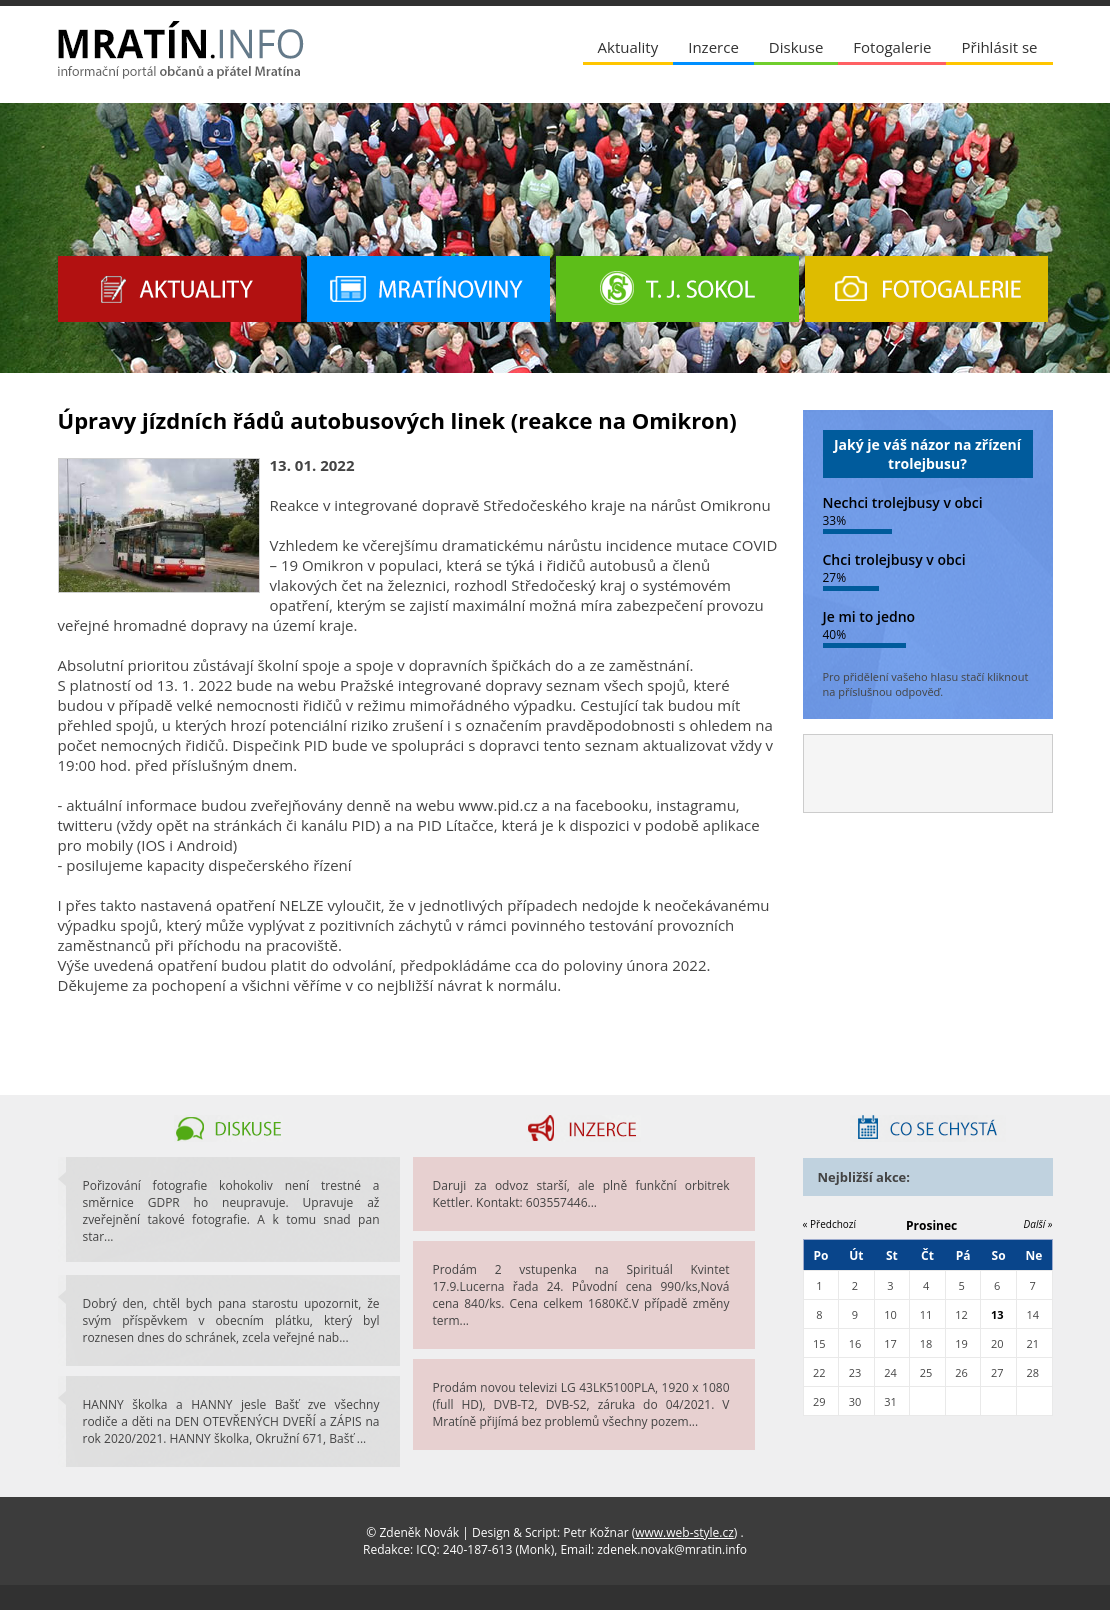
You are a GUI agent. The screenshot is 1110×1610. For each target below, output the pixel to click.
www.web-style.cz (684, 1532)
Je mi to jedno (869, 616)
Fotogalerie (892, 47)
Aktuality (628, 47)
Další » (1038, 1224)
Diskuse (796, 47)
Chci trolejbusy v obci (894, 559)
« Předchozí (830, 1224)
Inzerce (713, 47)
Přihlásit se (999, 47)
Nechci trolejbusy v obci (903, 502)
